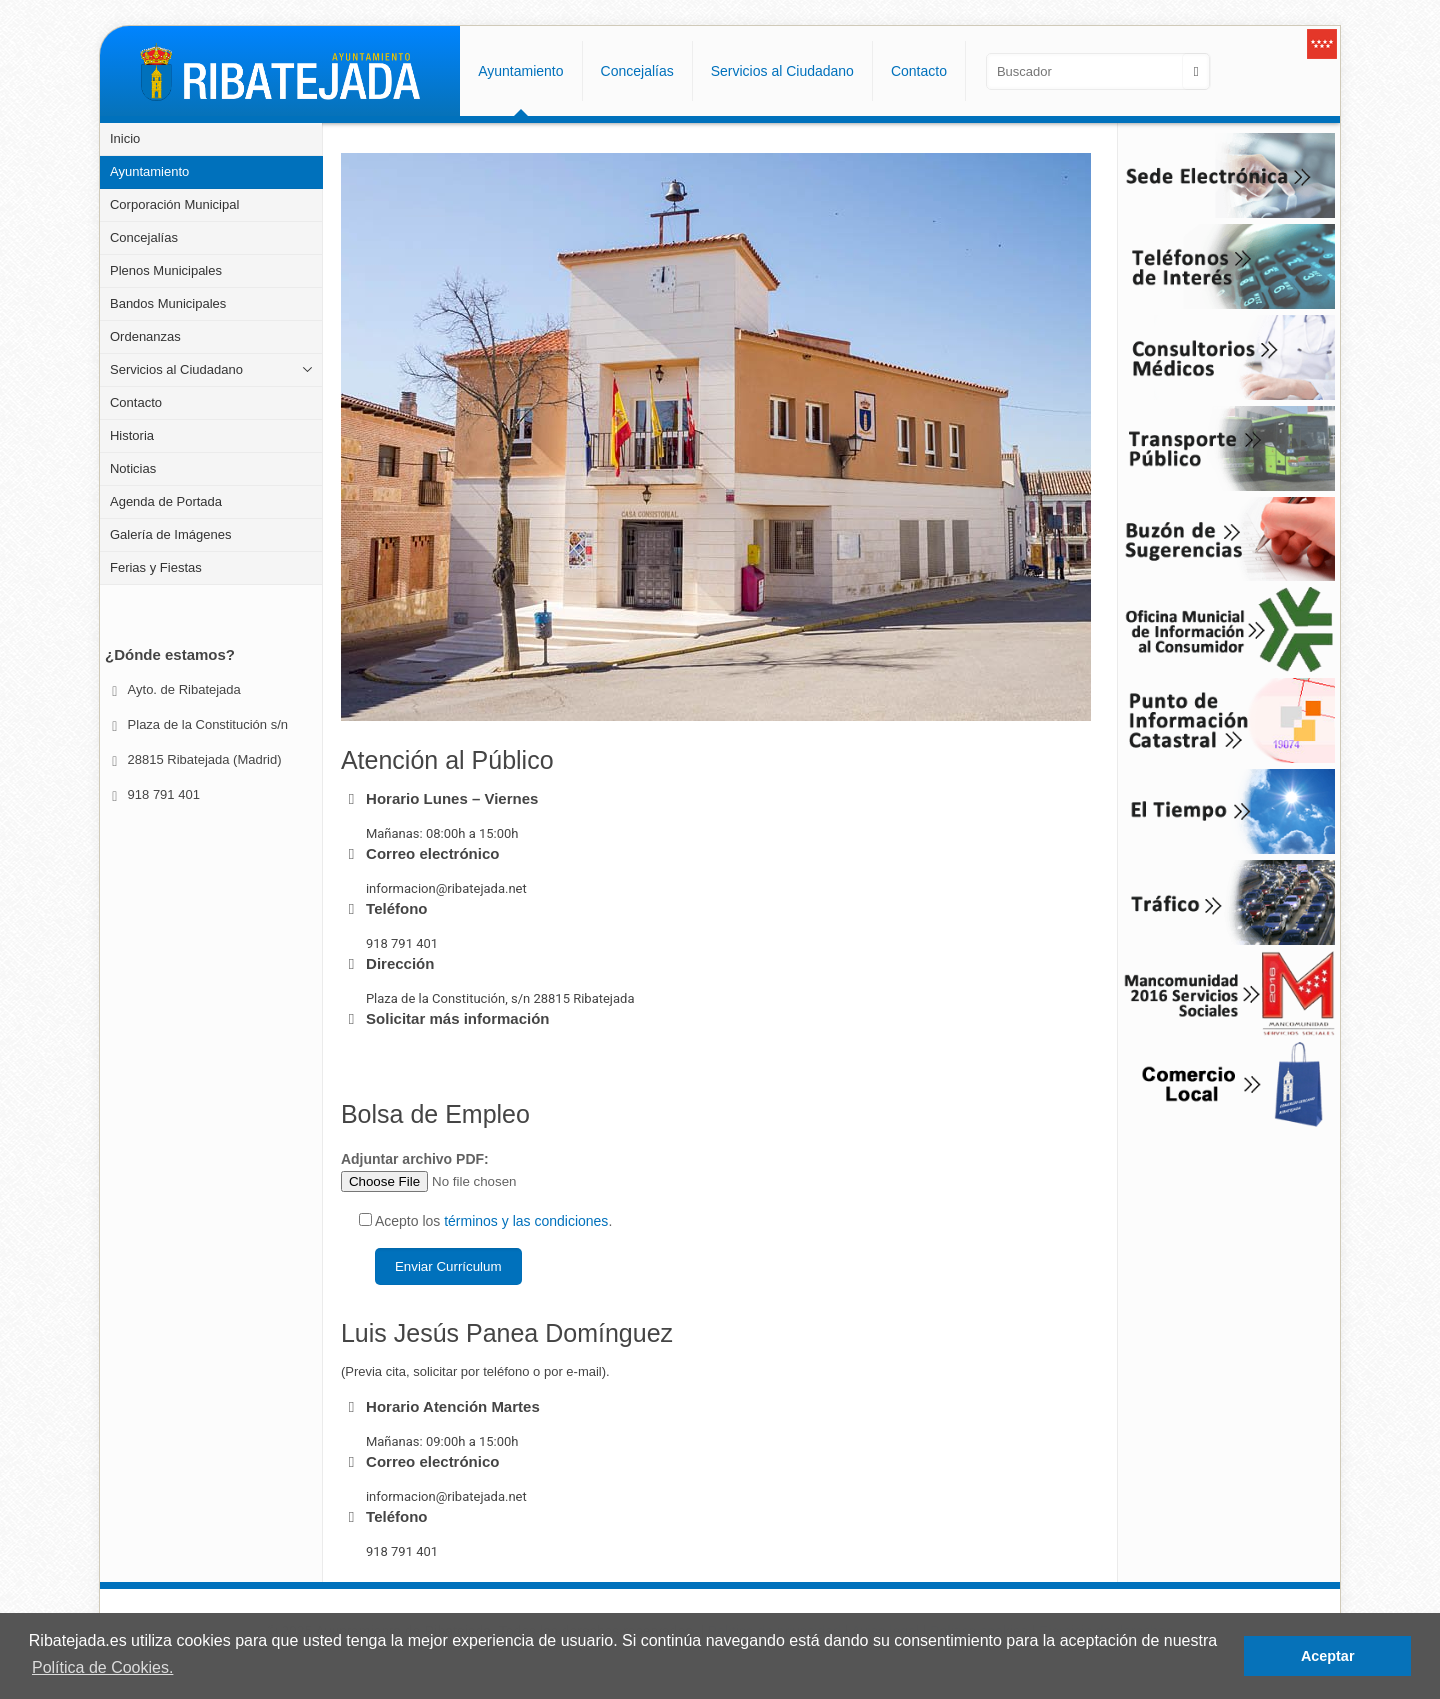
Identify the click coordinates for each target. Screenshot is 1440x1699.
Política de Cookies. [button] (102, 1667)
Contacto (136, 402)
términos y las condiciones (526, 1221)
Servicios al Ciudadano (176, 369)
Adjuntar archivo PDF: (476, 1171)
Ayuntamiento (149, 171)
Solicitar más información (457, 1018)
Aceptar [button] (1328, 1656)
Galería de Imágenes (170, 534)
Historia (132, 435)
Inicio (125, 138)
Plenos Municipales (166, 270)
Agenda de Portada (166, 501)
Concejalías (144, 237)
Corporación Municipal (174, 204)
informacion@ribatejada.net (446, 888)
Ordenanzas (145, 336)
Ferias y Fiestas (156, 567)
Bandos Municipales (168, 303)
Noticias (133, 468)
